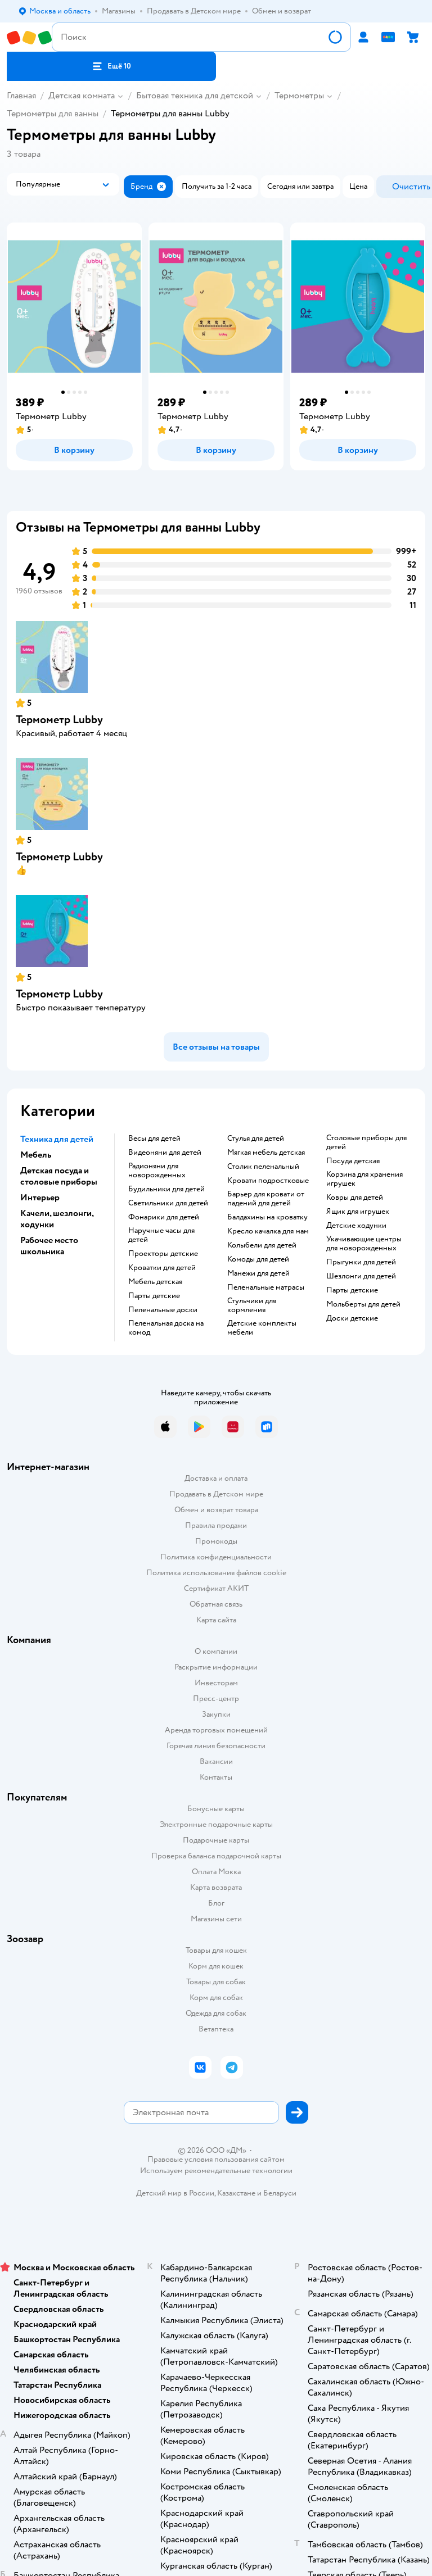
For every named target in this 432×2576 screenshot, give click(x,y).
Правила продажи (216, 1525)
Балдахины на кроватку (267, 1217)
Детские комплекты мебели (261, 1328)
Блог (216, 1903)
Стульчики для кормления (251, 1305)
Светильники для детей (168, 1203)
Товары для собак (216, 1982)
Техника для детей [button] (56, 1139)
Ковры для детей (354, 1197)
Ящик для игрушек (357, 1211)
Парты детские (154, 1295)
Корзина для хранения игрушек (364, 1179)
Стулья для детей (255, 1138)
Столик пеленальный (263, 1166)
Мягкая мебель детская (266, 1152)
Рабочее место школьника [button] (49, 1246)
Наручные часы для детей (161, 1235)
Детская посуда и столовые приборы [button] (58, 1176)
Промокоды (216, 1541)
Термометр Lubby (59, 720)
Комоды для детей (258, 1259)
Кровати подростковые (268, 1180)
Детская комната (81, 95)
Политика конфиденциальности (216, 1557)
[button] (111, 66)
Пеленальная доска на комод (166, 1328)
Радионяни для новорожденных (157, 1171)
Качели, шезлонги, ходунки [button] (56, 1219)
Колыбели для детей (261, 1245)
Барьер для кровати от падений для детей (265, 1199)
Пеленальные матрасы (265, 1287)
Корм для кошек (216, 1966)
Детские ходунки (356, 1225)
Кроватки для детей (162, 1267)
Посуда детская (353, 1161)
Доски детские (352, 1318)
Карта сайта (216, 1620)
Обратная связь (216, 1604)
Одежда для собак (216, 2013)
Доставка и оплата (216, 1478)
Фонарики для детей (163, 1217)
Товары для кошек (216, 1950)
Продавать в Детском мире (216, 1494)
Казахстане (236, 2193)
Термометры (299, 95)
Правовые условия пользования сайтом (216, 2159)
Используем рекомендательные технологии (216, 2170)
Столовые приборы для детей (366, 1142)
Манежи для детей (258, 1273)
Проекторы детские (163, 1253)
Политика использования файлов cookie (216, 1572)
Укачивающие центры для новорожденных (364, 1244)
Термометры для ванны (52, 113)
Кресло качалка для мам (268, 1231)
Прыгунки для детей (361, 1262)
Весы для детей (154, 1138)
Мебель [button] (35, 1154)
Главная (21, 95)
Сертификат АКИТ (216, 1588)
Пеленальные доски (162, 1309)
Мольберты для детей (363, 1304)
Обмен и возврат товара (216, 1509)
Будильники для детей (166, 1189)
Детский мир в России (175, 2193)
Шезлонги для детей (361, 1276)
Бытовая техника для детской (194, 95)
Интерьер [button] (40, 1197)
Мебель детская (155, 1281)
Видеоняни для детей (164, 1152)
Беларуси (279, 2193)
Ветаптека (216, 2029)
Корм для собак (216, 1997)
